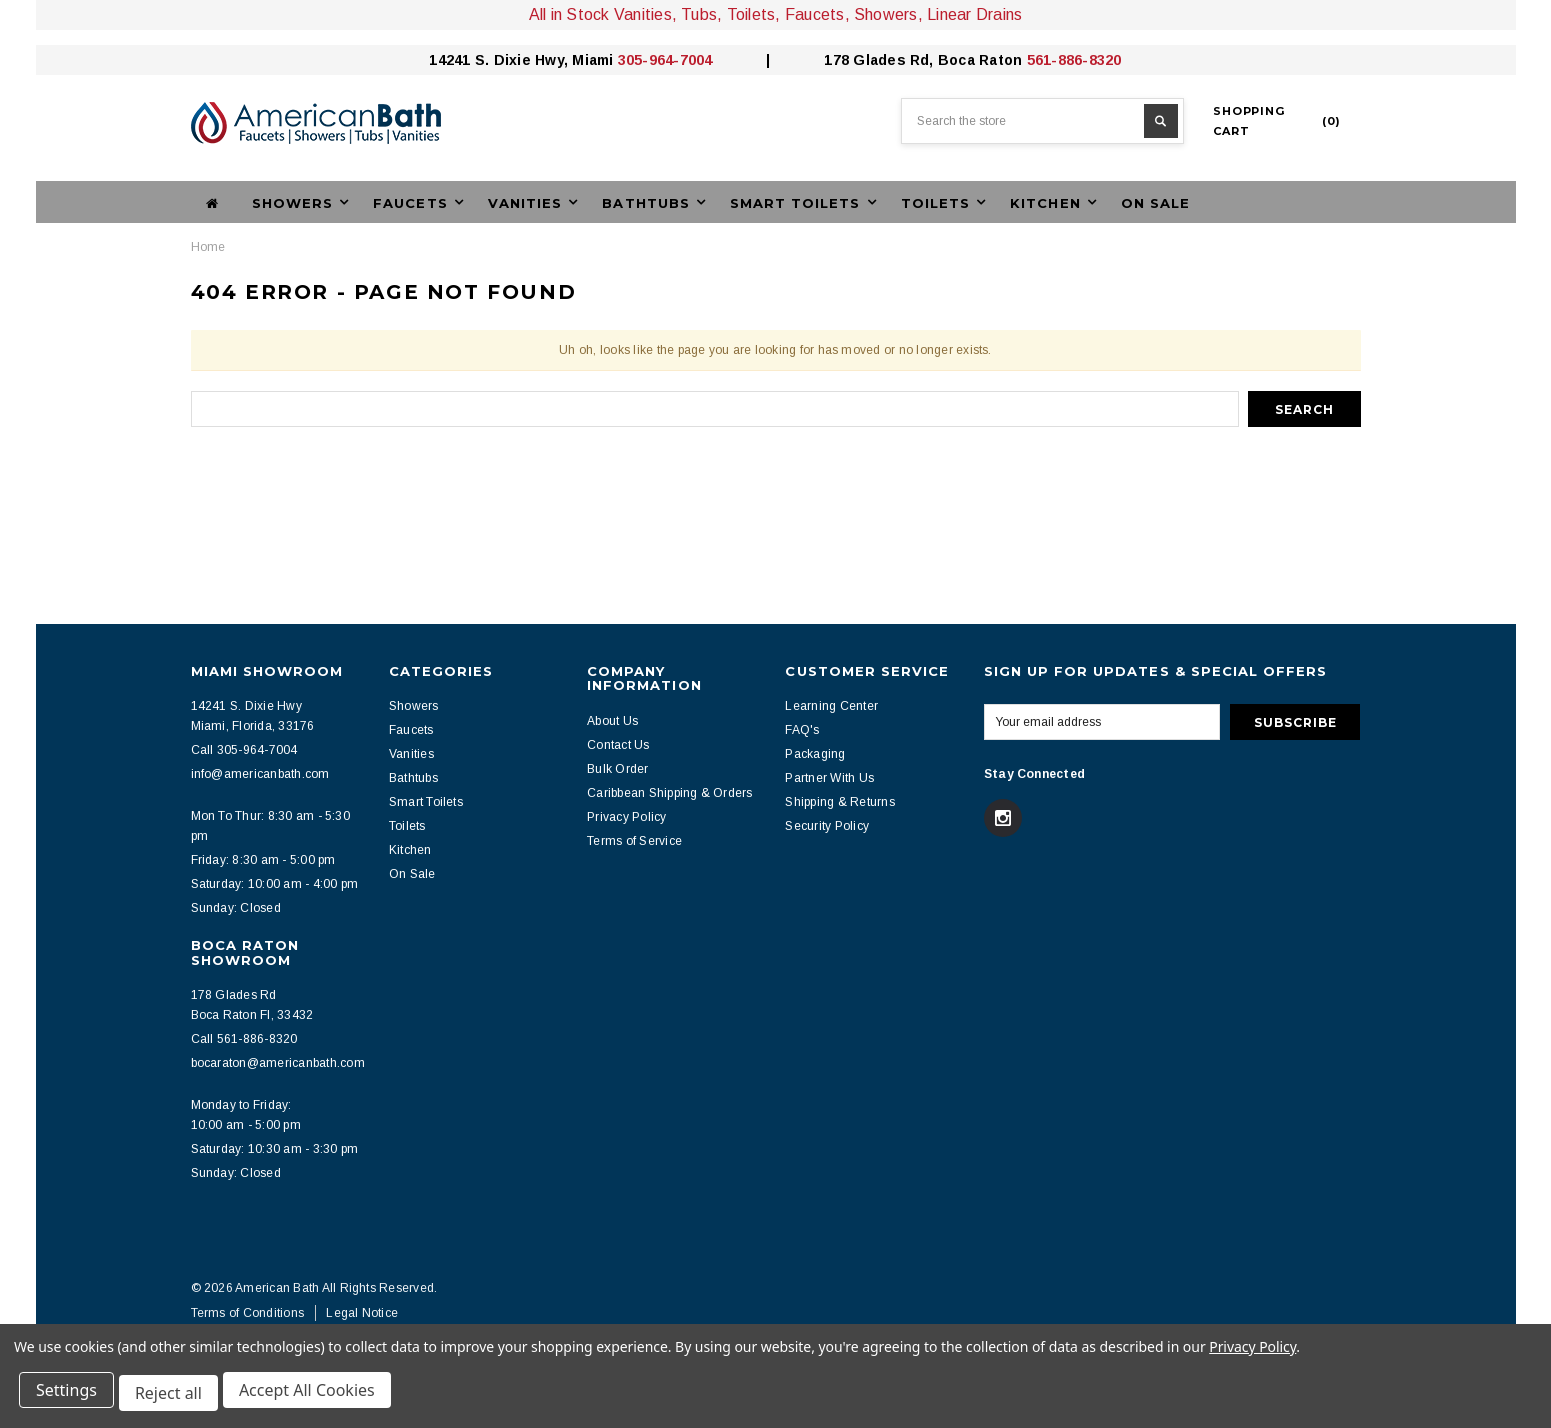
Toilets (407, 826)
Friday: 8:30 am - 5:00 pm (263, 860)
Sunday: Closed (236, 908)
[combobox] (1042, 121)
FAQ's (802, 730)
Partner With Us (829, 778)
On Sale (1155, 203)
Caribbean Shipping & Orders (669, 793)
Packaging (815, 754)
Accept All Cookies (316, 1396)
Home (208, 247)
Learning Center (831, 706)
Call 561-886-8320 (244, 1039)
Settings (69, 1396)
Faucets (411, 730)
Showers (414, 706)
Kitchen (410, 850)
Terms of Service (634, 841)
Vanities (411, 754)
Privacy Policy (626, 817)
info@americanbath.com (260, 774)
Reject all (174, 1396)
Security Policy (827, 826)
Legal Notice (362, 1313)
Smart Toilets (426, 802)
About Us (612, 721)
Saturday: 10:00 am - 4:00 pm (275, 884)
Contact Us (618, 745)
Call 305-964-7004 (244, 750)
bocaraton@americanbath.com (278, 1063)
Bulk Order (617, 769)
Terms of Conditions (248, 1313)
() (1277, 121)
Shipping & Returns (839, 802)
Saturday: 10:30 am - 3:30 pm (275, 1149)
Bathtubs (413, 778)
